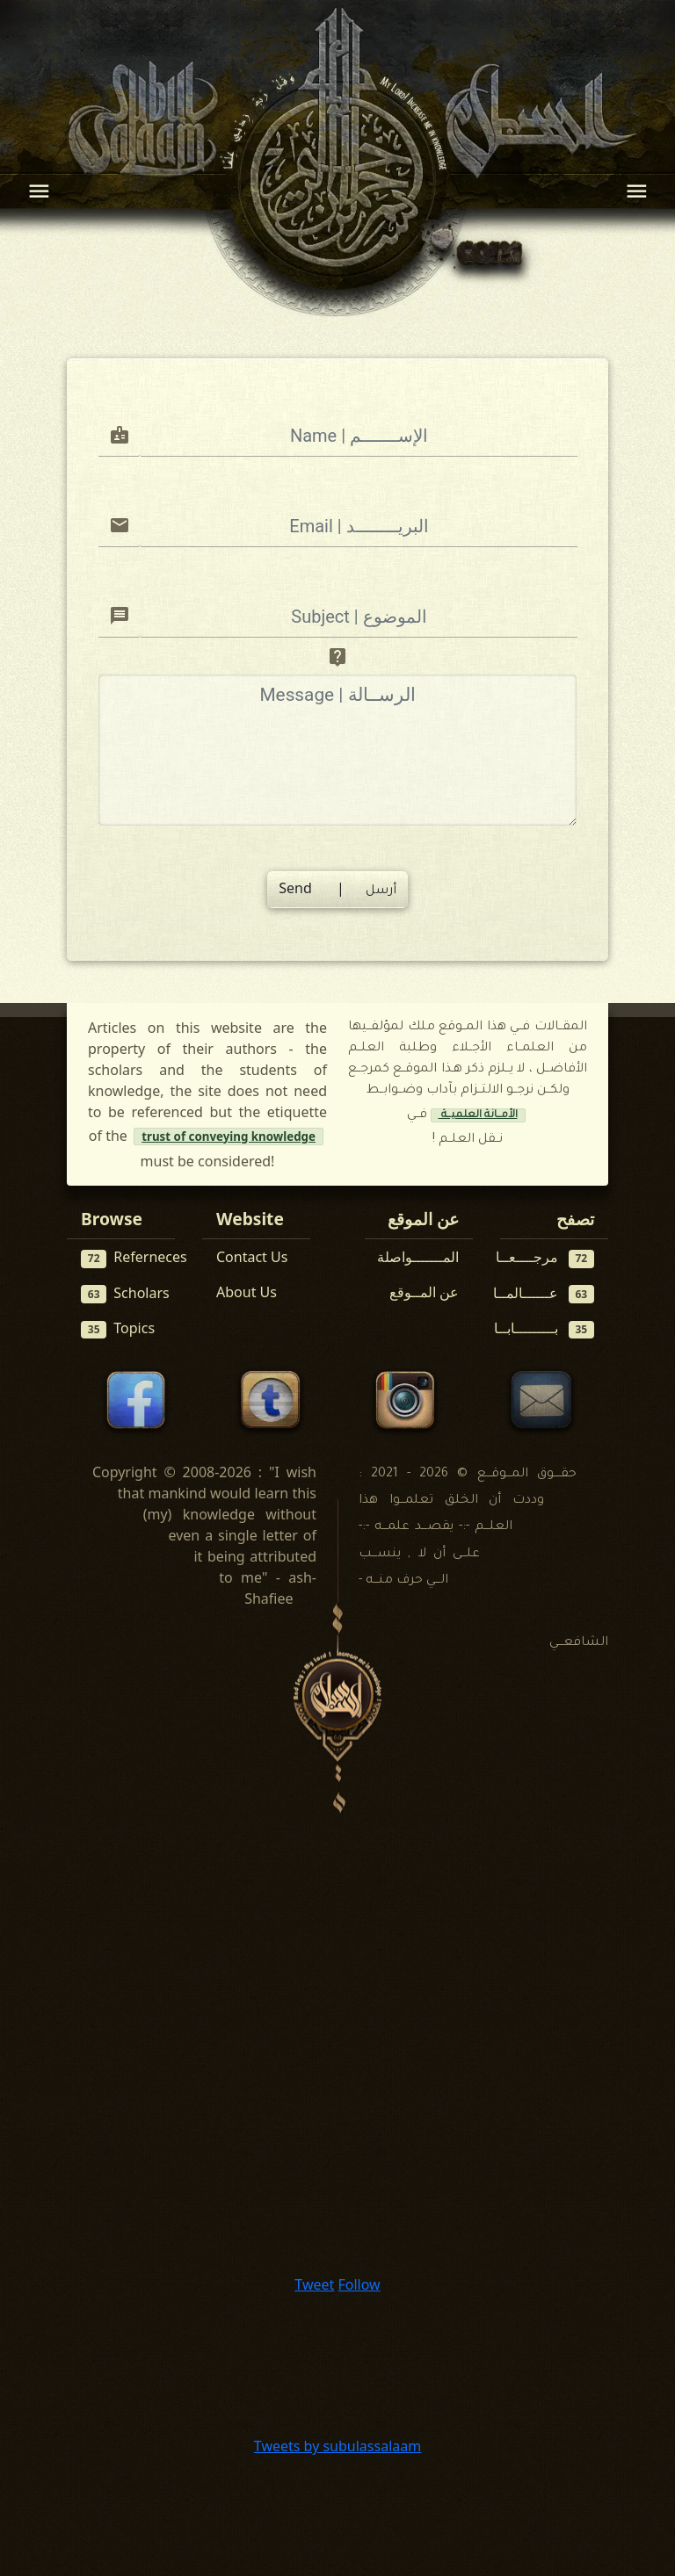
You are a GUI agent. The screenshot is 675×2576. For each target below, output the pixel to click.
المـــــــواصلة (418, 1256)
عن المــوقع (424, 1292)
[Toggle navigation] (38, 191)
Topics (118, 1328)
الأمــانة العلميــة (478, 1115)
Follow (359, 2284)
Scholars (125, 1293)
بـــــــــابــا (544, 1328)
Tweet (314, 2284)
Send (337, 888)
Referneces (134, 1257)
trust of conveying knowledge (229, 1136)
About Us (246, 1292)
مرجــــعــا (545, 1257)
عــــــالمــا (544, 1293)
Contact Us (251, 1256)
